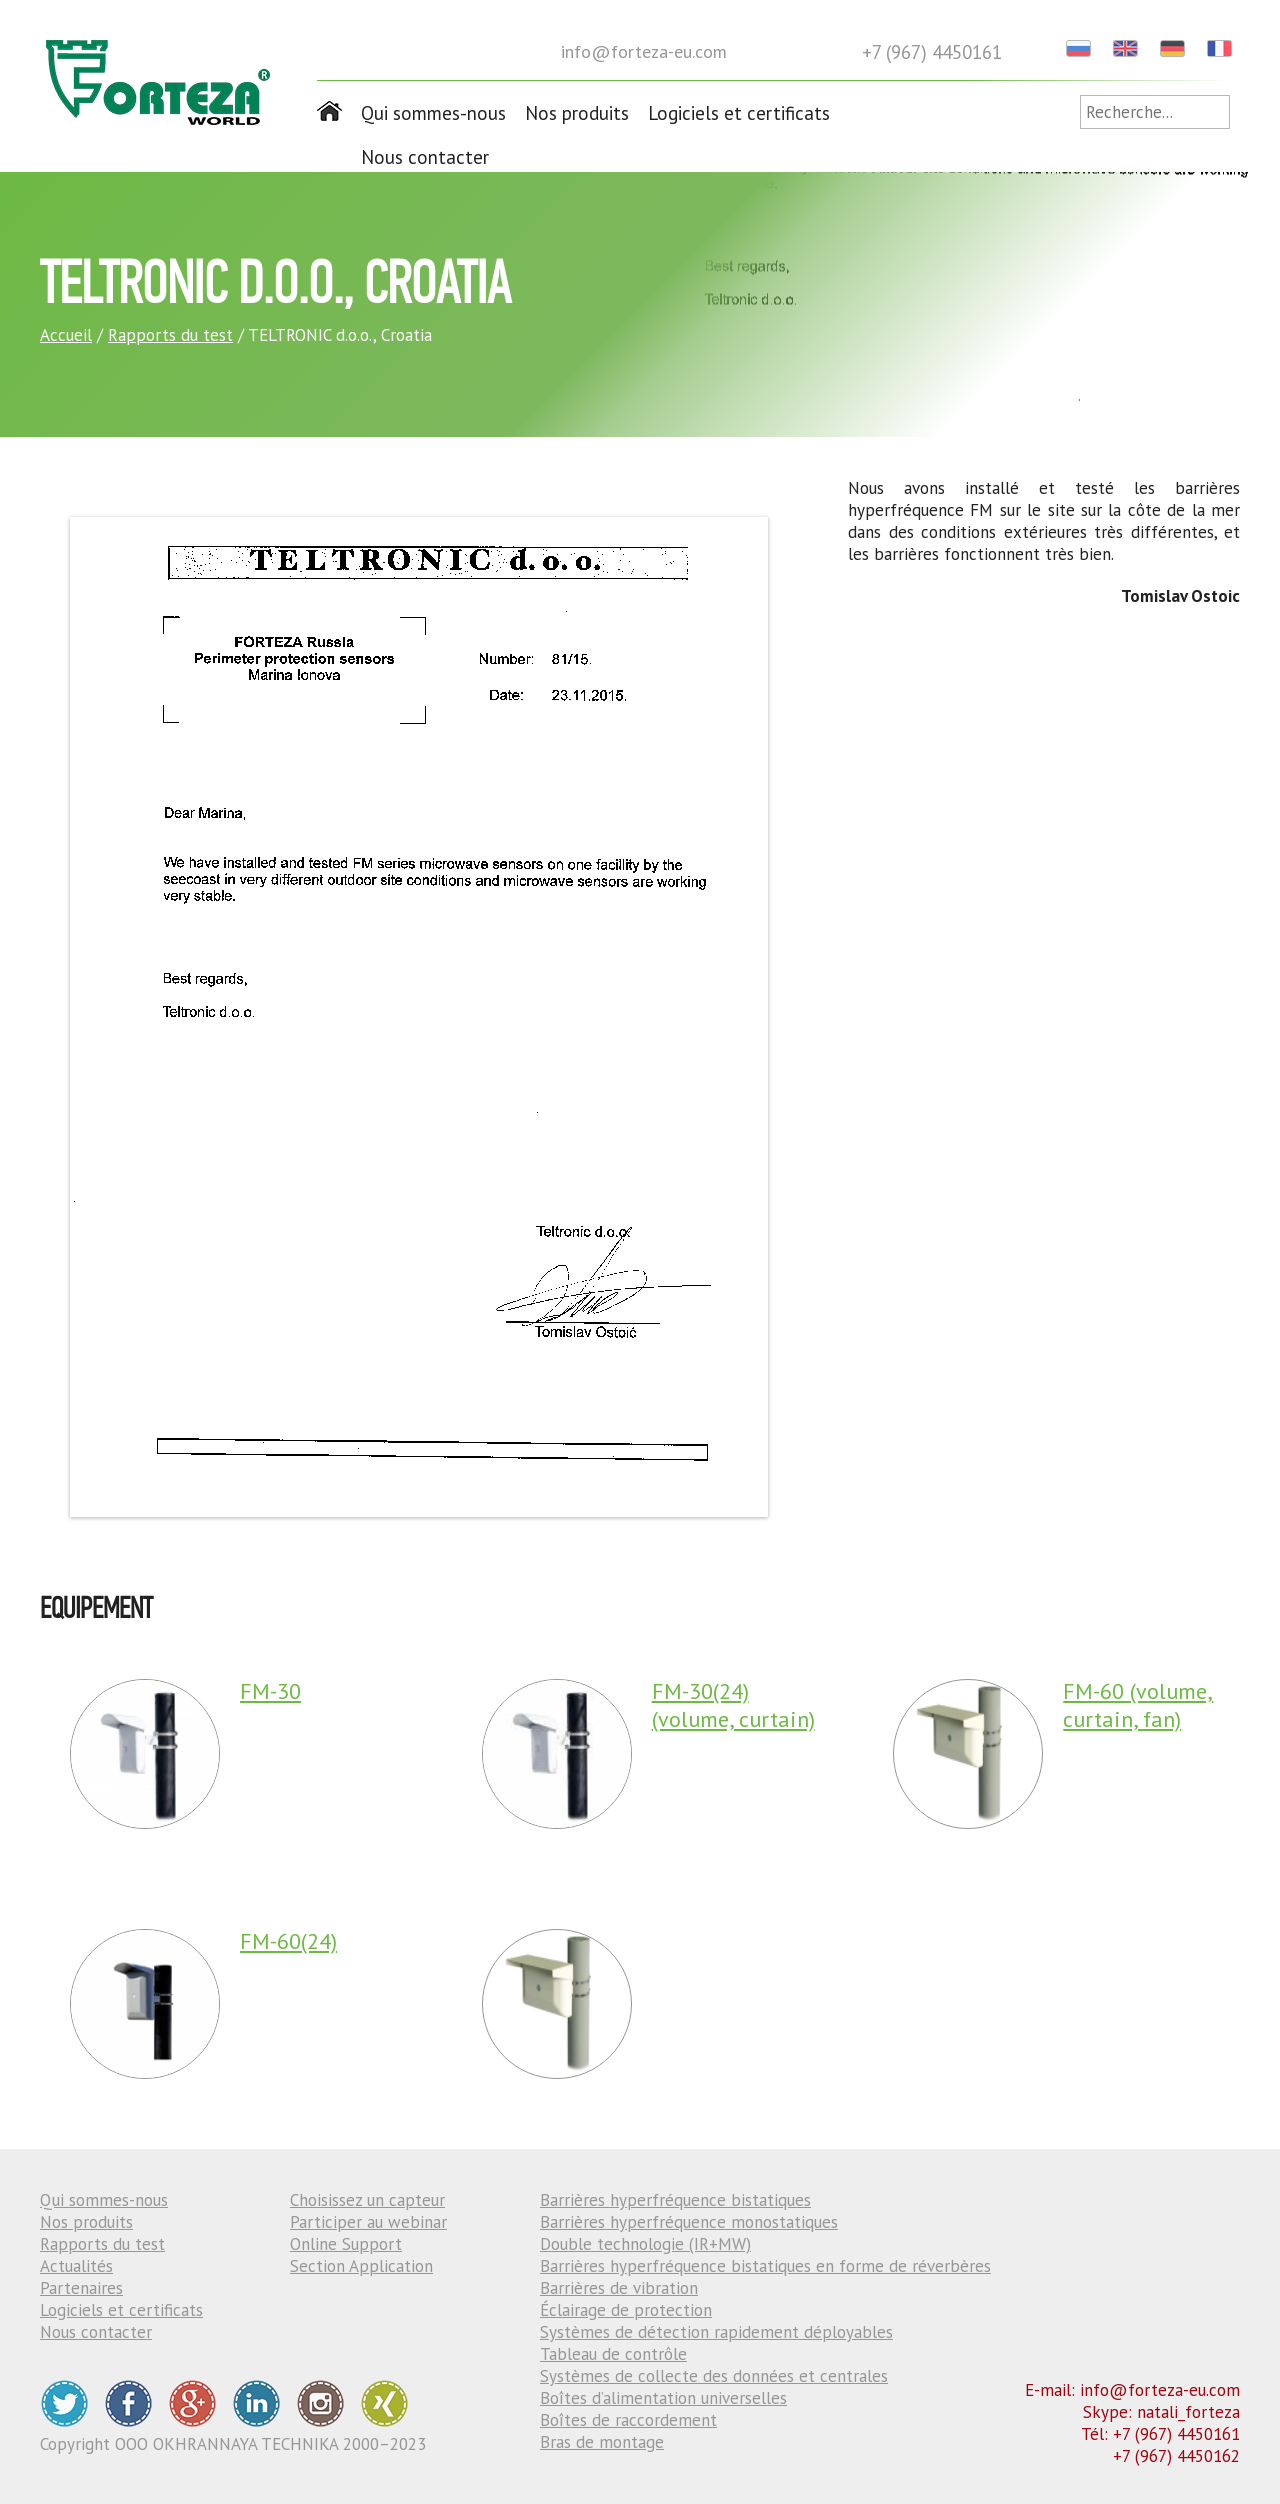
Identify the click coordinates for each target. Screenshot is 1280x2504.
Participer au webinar (368, 2222)
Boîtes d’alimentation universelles (663, 2398)
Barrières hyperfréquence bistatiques (675, 2200)
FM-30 (270, 1691)
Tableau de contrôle (613, 2354)
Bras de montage (602, 2442)
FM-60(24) (288, 1941)
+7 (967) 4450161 (932, 52)
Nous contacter (425, 157)
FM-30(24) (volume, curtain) (733, 1705)
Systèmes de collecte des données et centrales (714, 2376)
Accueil (66, 335)
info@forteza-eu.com (644, 51)
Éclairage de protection (626, 2310)
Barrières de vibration (619, 2288)
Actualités (76, 2266)
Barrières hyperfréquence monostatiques (689, 2222)
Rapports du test (170, 335)
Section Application (361, 2266)
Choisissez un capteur (367, 2200)
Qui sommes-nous (433, 113)
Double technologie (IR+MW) (645, 2244)
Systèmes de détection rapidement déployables (716, 2332)
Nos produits (577, 113)
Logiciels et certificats (739, 113)
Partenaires (81, 2288)
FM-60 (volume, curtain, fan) (1138, 1705)
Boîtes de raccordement (628, 2420)
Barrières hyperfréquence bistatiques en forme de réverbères (765, 2266)
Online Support (346, 2244)
